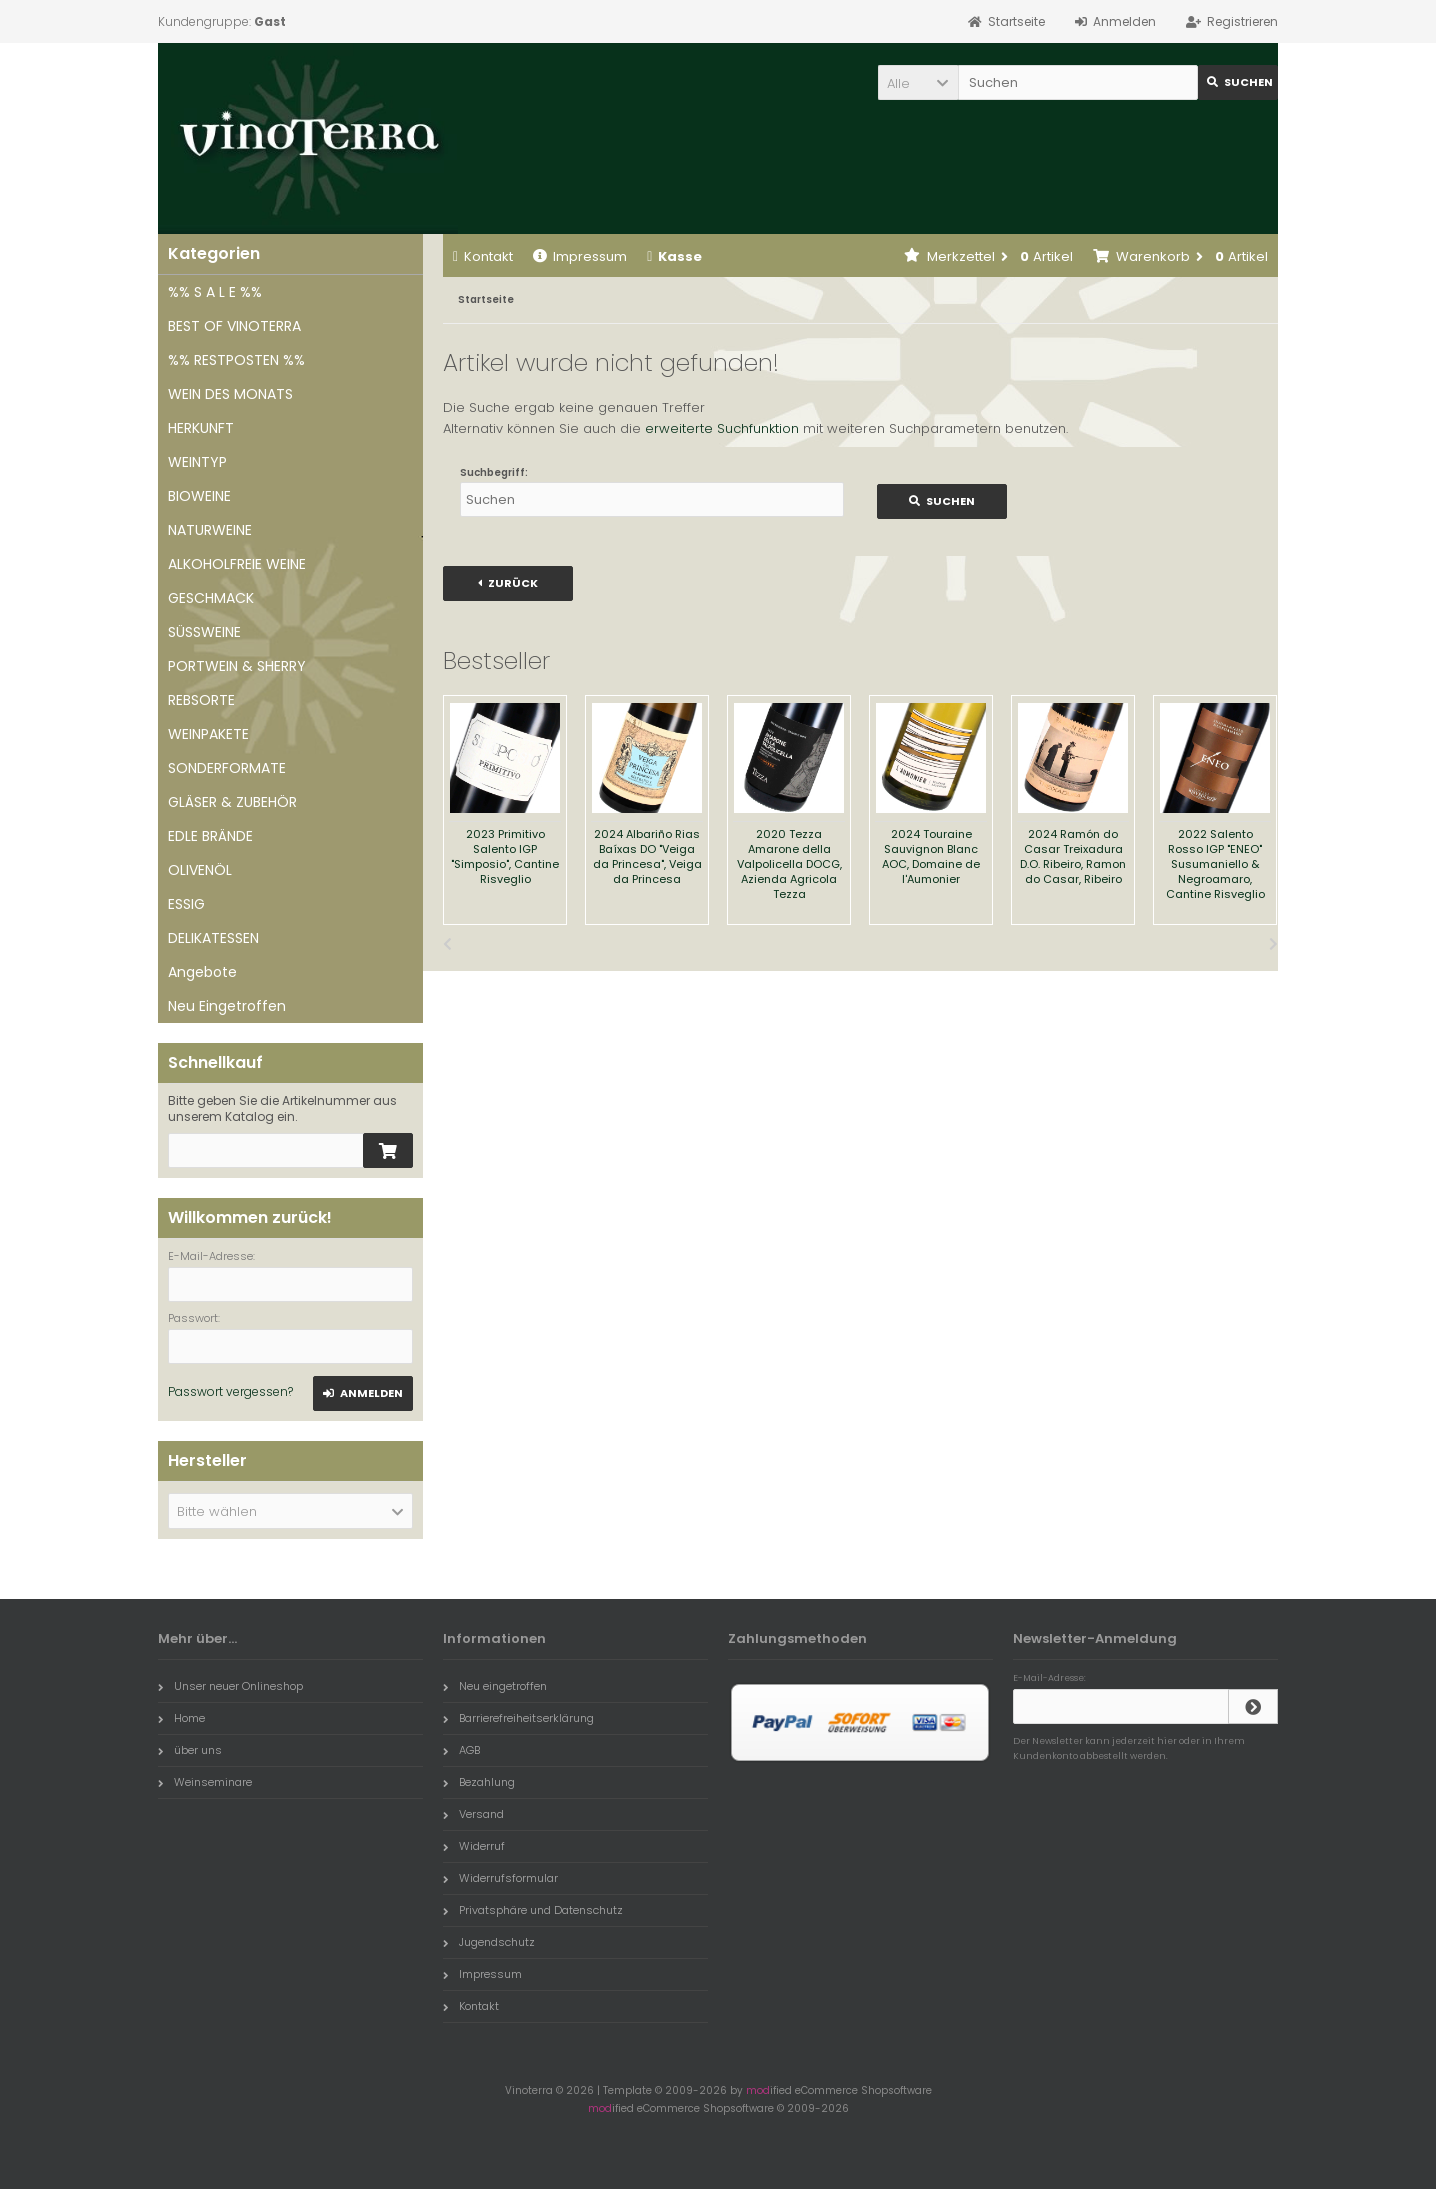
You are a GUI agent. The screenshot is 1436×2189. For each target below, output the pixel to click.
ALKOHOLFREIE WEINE (237, 564)
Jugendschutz (489, 1942)
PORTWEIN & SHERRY (237, 666)
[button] (918, 82)
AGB (461, 1750)
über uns (190, 1750)
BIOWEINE (199, 496)
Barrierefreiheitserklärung (518, 1718)
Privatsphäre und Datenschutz (533, 1910)
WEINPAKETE (208, 734)
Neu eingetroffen (495, 1686)
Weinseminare (205, 1782)
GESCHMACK (211, 598)
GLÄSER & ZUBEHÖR (232, 802)
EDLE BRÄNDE (210, 836)
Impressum (580, 256)
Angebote (202, 972)
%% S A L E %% (215, 292)
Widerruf (474, 1846)
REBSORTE (201, 700)
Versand (473, 1814)
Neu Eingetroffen (227, 1006)
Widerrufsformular (500, 1878)
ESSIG (186, 904)
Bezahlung (479, 1782)
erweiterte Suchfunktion (722, 428)
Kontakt (483, 256)
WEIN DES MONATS (230, 394)
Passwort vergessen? (230, 1391)
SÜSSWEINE (204, 632)
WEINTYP (197, 462)
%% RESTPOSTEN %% (236, 360)
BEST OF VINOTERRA (234, 326)
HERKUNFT (201, 428)
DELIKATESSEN (213, 938)
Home (181, 1718)
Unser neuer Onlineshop (230, 1686)
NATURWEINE (210, 530)
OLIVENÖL (200, 870)
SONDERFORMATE (227, 768)
